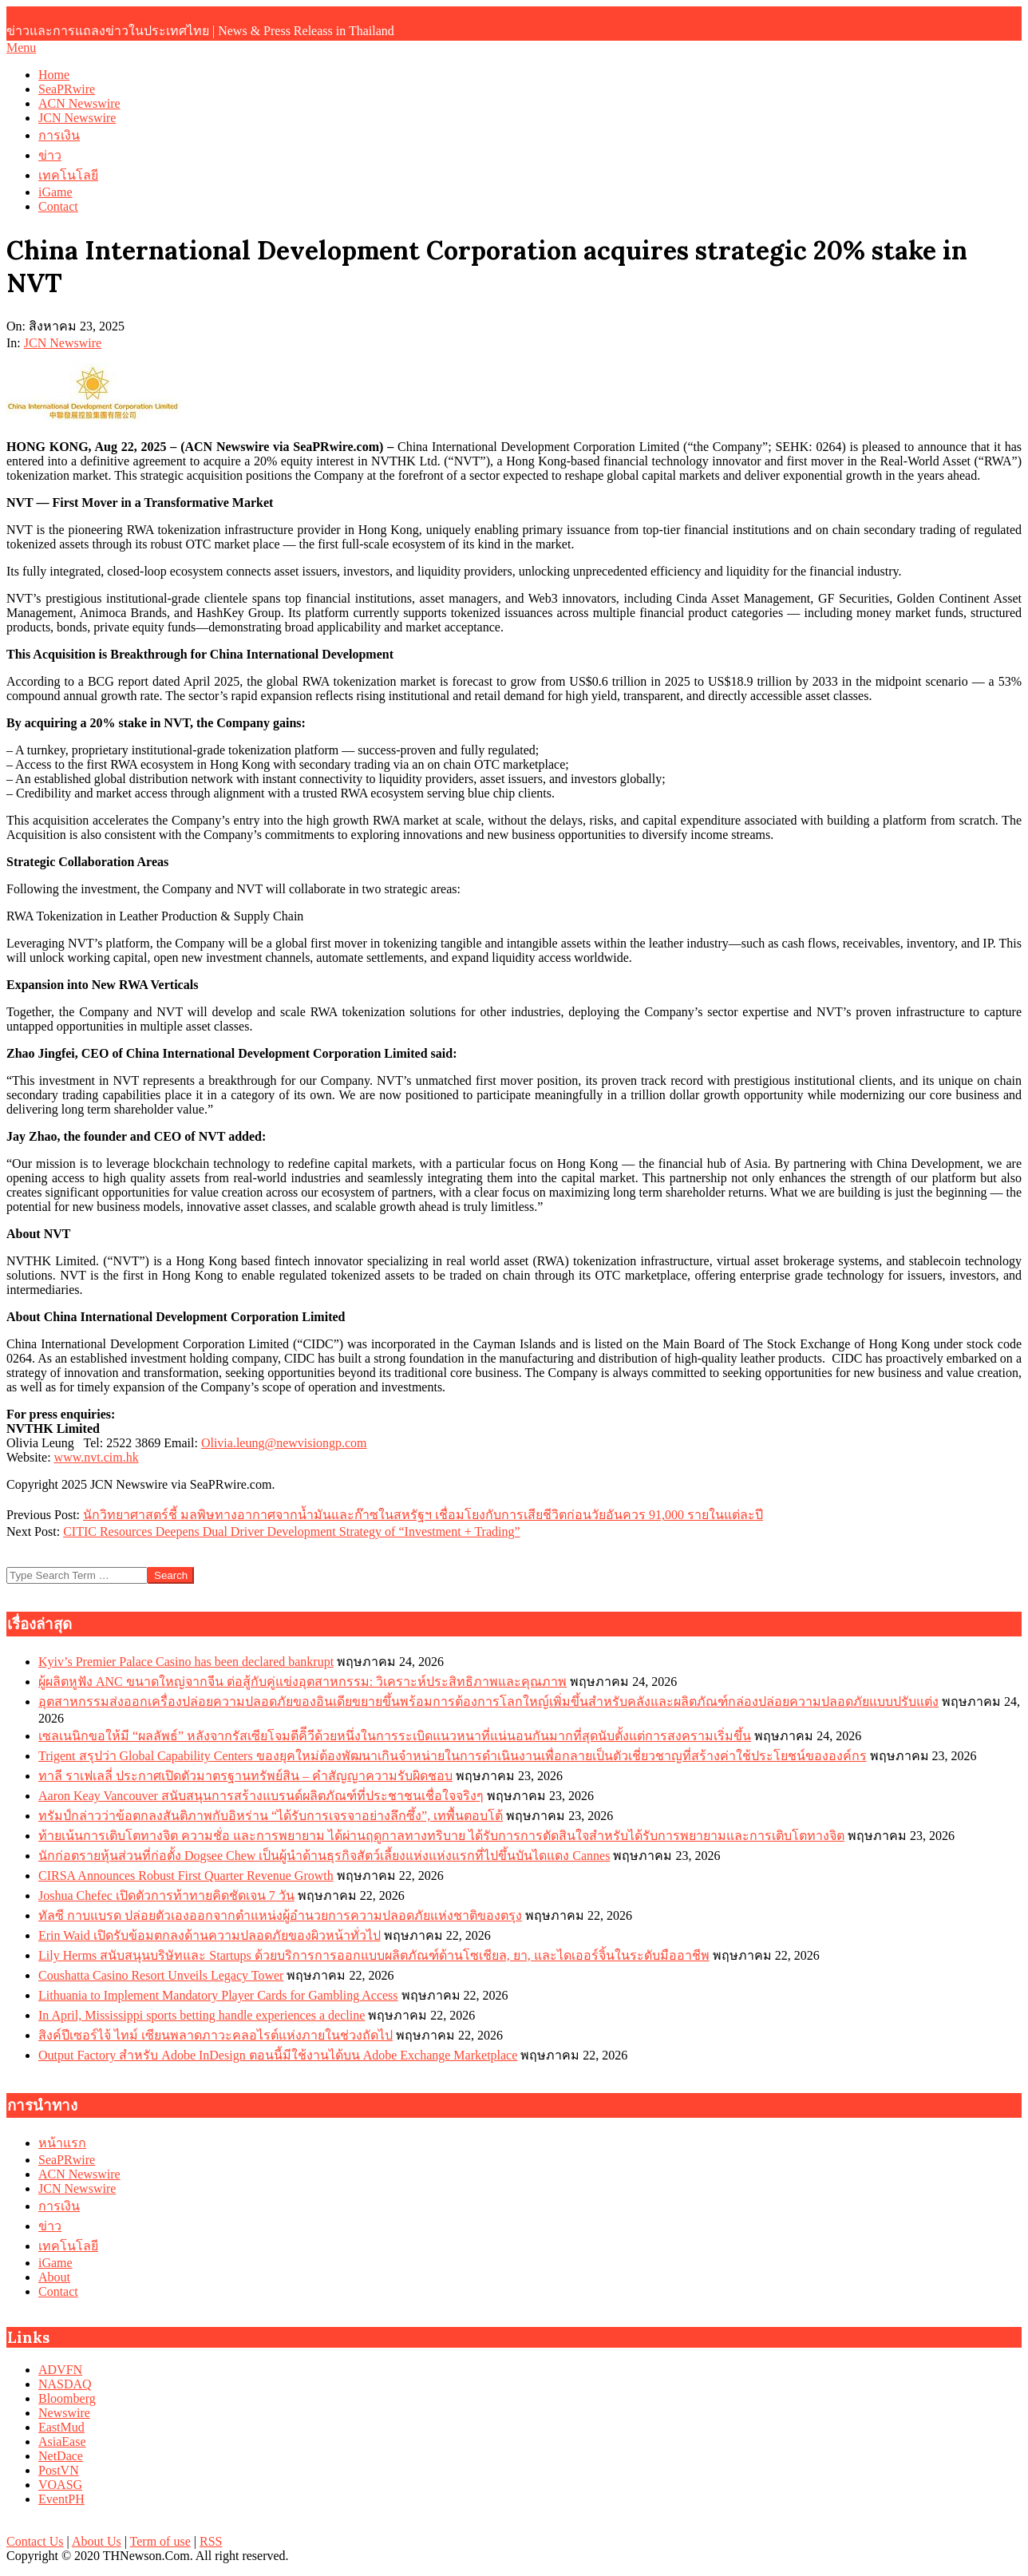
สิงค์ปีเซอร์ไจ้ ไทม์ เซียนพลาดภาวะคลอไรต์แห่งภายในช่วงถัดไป (215, 2035)
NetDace (60, 2456)
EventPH (61, 2499)
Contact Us (35, 2541)
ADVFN (60, 2369)
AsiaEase (62, 2441)
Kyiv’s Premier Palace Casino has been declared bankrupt (186, 1661)
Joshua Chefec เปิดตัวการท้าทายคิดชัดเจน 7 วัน (166, 1895)
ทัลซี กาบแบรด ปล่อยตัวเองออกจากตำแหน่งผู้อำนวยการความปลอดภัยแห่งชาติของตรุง (280, 1915)
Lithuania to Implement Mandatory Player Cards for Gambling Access (218, 1995)
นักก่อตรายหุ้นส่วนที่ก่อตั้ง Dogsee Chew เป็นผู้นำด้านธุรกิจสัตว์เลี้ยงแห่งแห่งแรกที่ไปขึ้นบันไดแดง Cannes (324, 1855)
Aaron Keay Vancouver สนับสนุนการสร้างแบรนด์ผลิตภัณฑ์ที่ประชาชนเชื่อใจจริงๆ (261, 1795)
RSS (211, 2541)
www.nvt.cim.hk (96, 1457)
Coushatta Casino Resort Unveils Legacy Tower (160, 1975)
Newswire (64, 2413)
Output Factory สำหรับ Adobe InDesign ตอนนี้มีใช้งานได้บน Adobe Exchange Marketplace (277, 2055)
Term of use (160, 2541)
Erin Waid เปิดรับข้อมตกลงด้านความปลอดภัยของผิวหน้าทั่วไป (209, 1935)
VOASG (60, 2484)
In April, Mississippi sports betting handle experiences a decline (201, 2015)
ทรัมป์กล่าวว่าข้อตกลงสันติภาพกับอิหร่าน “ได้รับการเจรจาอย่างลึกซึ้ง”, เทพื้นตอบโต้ (270, 1815)
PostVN (58, 2470)
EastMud (61, 2427)
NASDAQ (65, 2384)
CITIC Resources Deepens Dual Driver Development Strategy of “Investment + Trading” (291, 1531)
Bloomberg (67, 2398)
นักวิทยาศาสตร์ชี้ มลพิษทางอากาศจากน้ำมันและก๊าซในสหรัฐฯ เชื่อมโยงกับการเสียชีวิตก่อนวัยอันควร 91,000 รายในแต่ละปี (423, 1514)
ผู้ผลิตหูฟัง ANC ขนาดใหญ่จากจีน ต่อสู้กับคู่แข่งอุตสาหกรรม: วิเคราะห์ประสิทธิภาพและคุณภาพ (302, 1681)
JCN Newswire (62, 343)
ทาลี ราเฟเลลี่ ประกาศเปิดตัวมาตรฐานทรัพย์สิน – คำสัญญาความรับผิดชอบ (245, 1776)
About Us (96, 2541)
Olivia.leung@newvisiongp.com (284, 1443)
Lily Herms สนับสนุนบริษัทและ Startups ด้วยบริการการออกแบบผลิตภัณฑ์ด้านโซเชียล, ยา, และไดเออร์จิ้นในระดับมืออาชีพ (374, 1955)
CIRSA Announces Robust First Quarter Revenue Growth (186, 1875)
